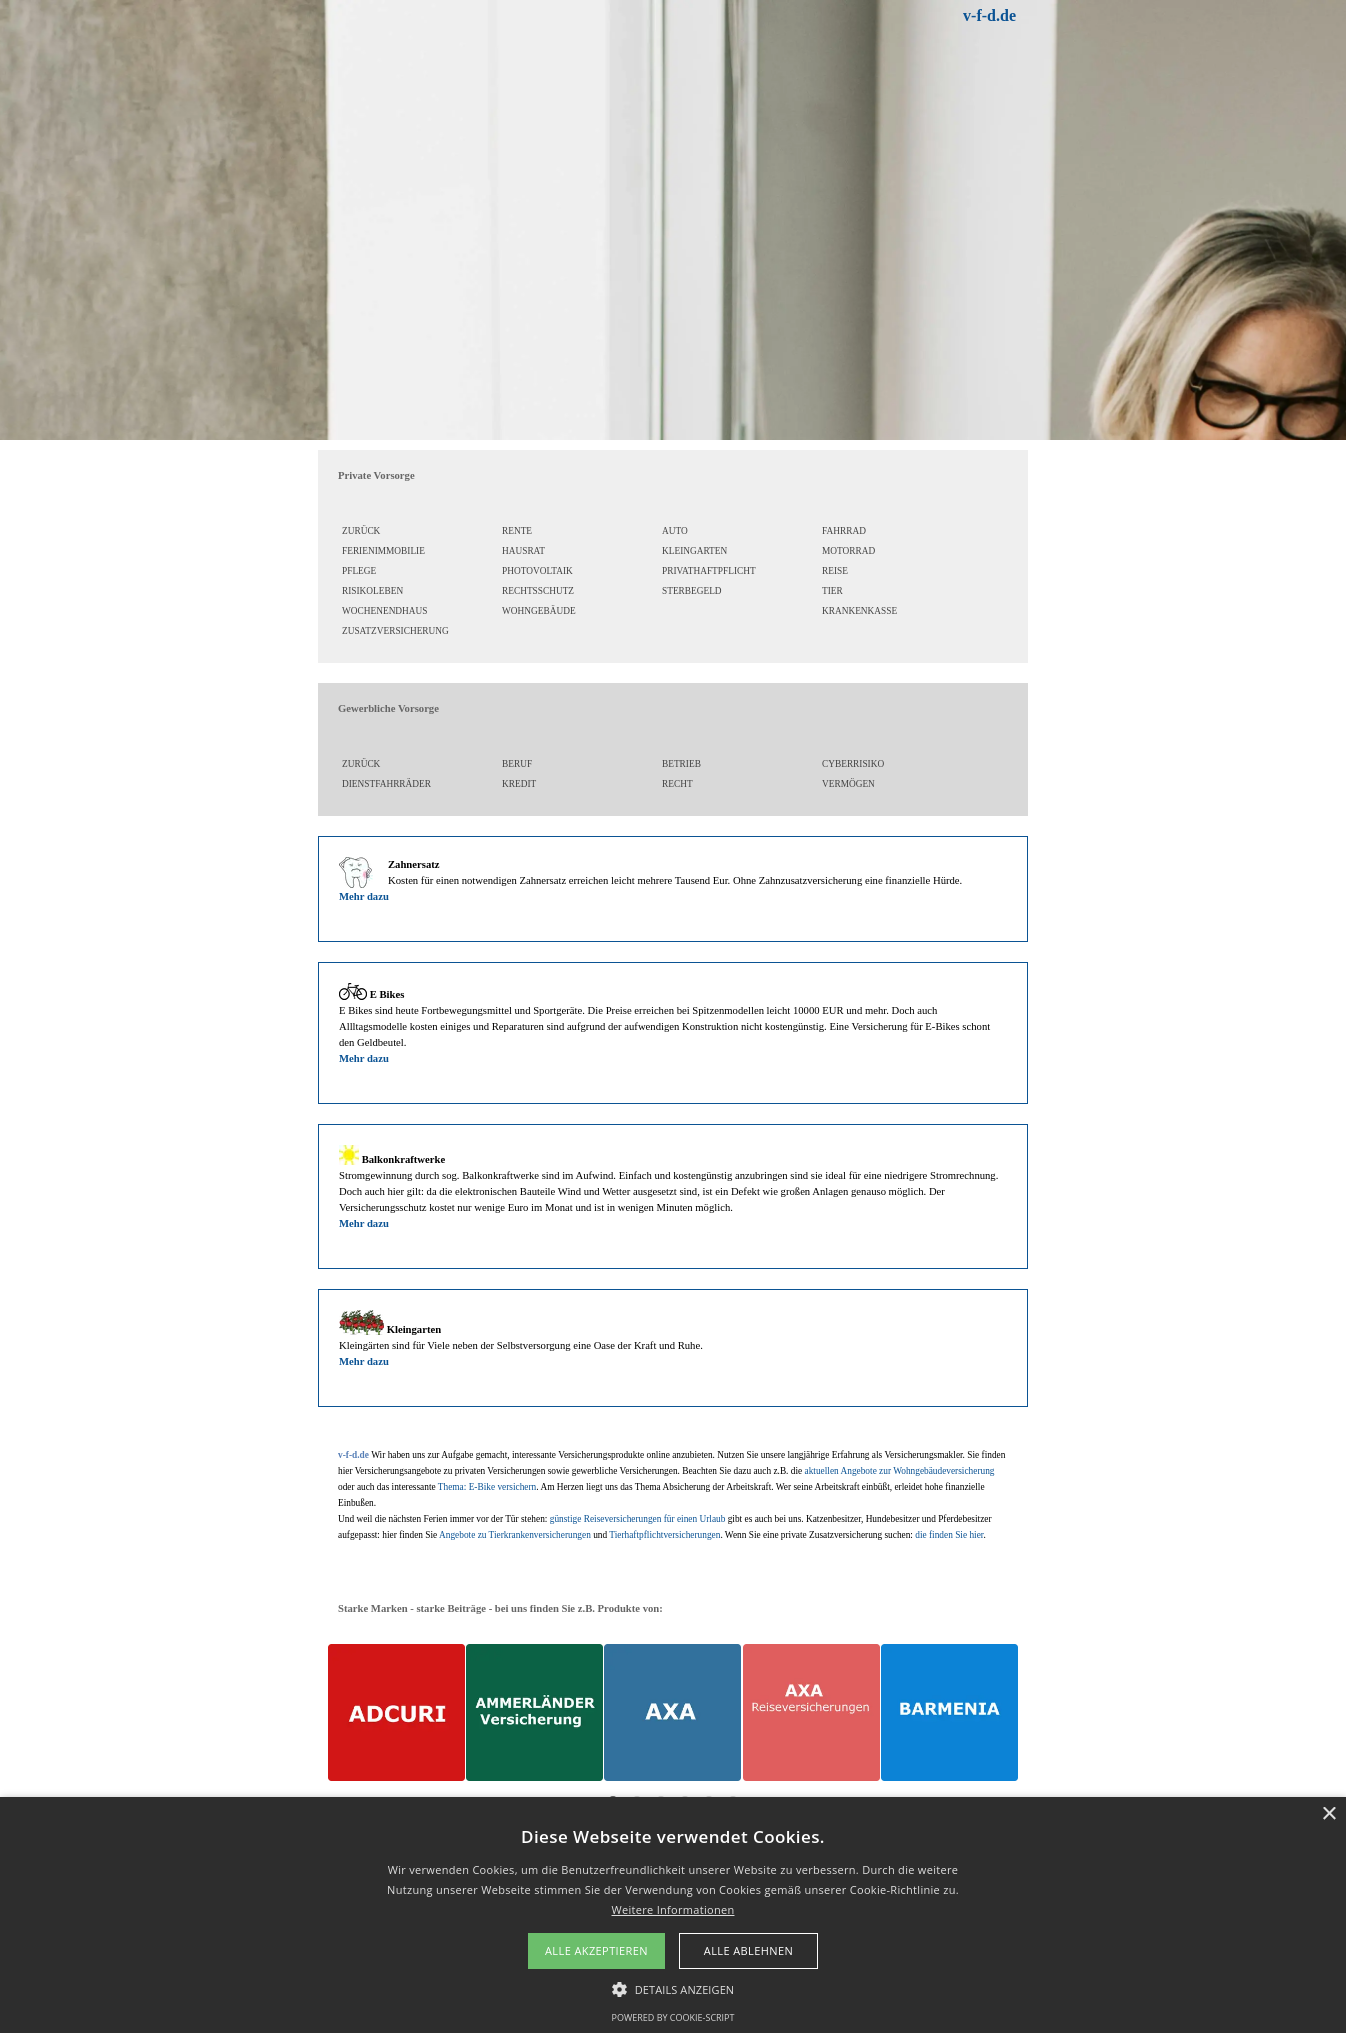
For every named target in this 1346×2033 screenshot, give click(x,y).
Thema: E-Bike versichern (487, 1487)
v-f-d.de (989, 15)
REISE (835, 571)
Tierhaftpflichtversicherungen (664, 1535)
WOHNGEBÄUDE (539, 611)
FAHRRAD (844, 531)
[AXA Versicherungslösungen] (672, 1712)
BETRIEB (681, 764)
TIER (832, 591)
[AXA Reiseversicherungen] (811, 1712)
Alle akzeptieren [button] (596, 1950)
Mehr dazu (364, 896)
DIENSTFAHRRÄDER (386, 784)
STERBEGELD (692, 591)
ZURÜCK (361, 531)
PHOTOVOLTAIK (537, 571)
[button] (673, 1987)
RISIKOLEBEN (372, 591)
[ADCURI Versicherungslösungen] (396, 1712)
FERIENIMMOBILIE (383, 551)
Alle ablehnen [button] (748, 1950)
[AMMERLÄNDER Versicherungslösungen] (534, 1712)
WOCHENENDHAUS (385, 611)
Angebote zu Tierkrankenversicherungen (515, 1535)
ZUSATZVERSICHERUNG (395, 631)
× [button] (1328, 1814)
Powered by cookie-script (673, 2017)
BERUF (517, 764)
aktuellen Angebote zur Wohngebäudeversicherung (900, 1471)
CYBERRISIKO (853, 764)
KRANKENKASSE (859, 611)
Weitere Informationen (673, 1909)
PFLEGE (359, 571)
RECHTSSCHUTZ (538, 591)
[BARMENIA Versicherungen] (949, 1712)
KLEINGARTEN (694, 551)
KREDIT (519, 784)
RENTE (517, 531)
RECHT (677, 784)
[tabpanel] (855, 16)
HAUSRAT (523, 551)
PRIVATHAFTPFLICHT (709, 571)
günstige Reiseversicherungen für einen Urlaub (638, 1519)
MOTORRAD (848, 551)
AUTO (675, 531)
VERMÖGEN (848, 784)
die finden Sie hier (949, 1535)
